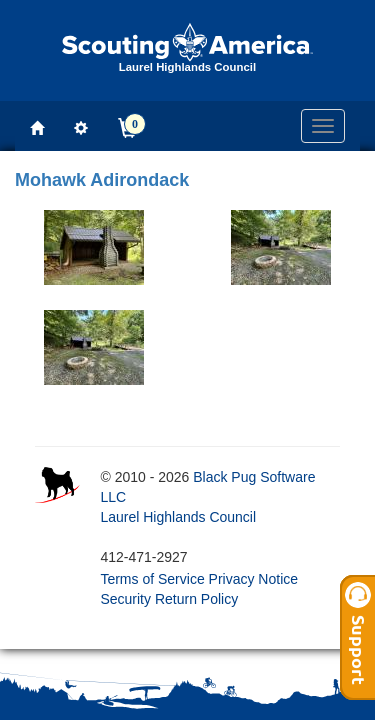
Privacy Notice (253, 579)
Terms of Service (152, 579)
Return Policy (196, 599)
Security (125, 599)
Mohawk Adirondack (102, 180)
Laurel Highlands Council (178, 517)
